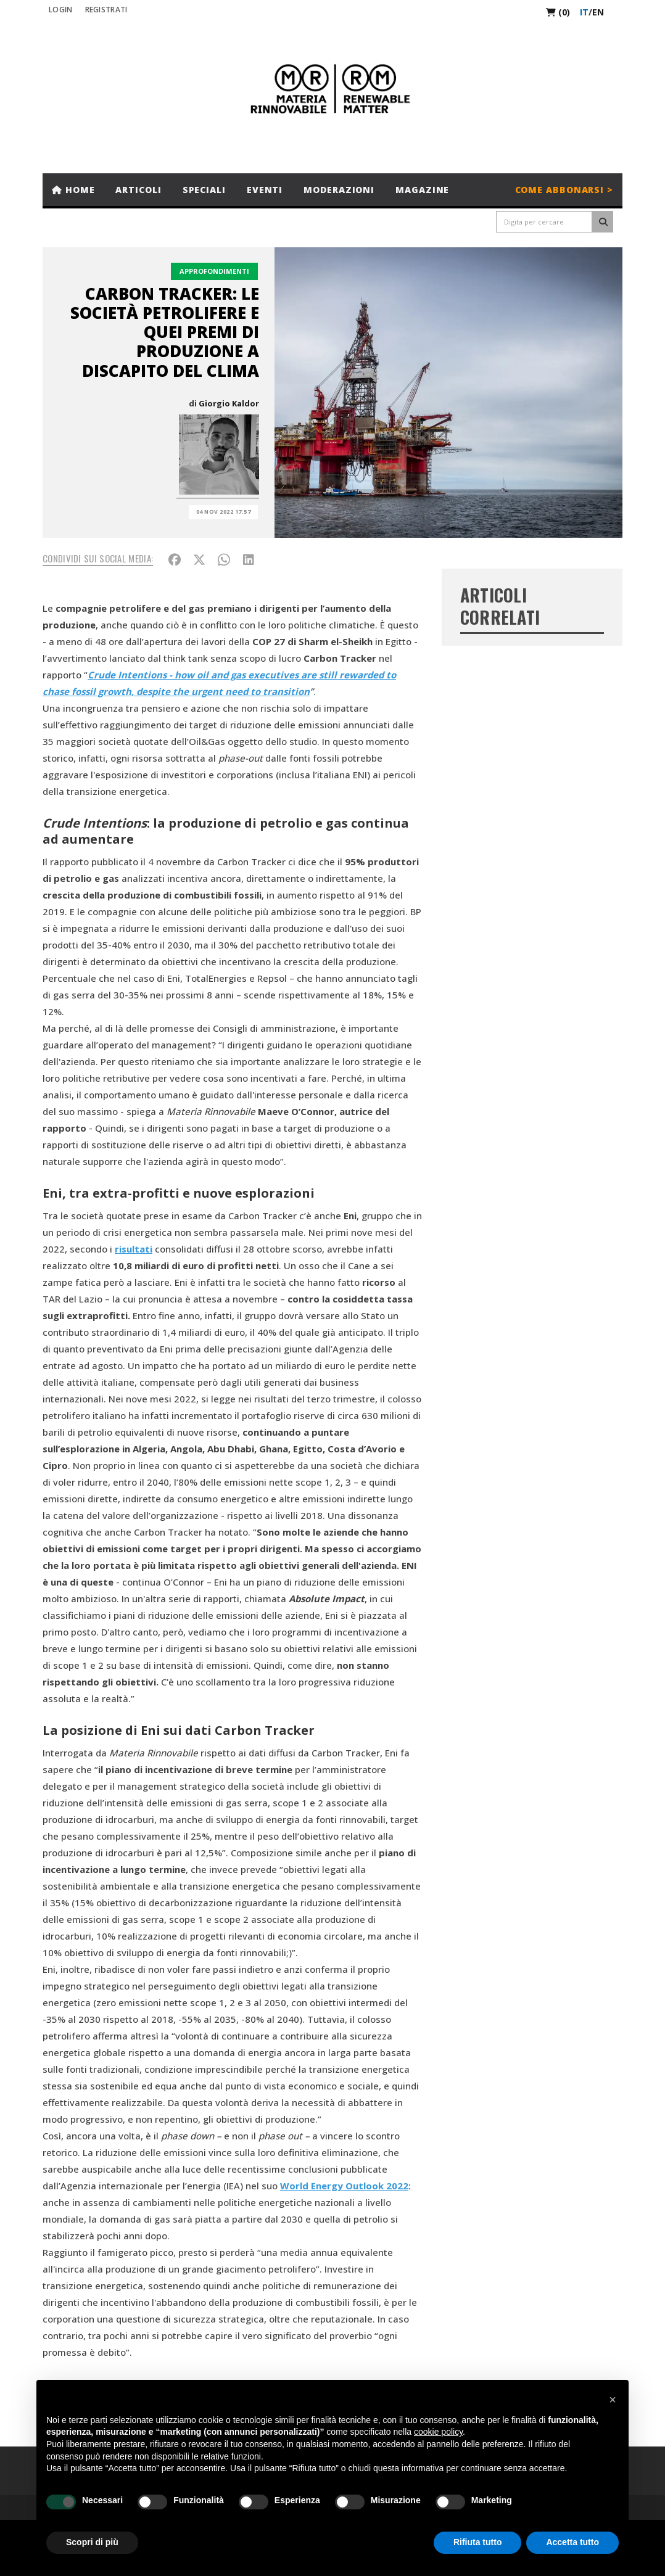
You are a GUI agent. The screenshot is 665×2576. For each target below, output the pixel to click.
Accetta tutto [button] (572, 2542)
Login (61, 9)
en (598, 12)
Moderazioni (339, 189)
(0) (558, 12)
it (584, 12)
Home (73, 189)
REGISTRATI (106, 9)
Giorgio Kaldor (229, 403)
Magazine (422, 189)
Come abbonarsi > (564, 189)
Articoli (138, 189)
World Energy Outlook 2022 (344, 2185)
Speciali (204, 189)
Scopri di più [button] (92, 2542)
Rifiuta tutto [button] (477, 2542)
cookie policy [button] (438, 2432)
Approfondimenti (214, 271)
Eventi (265, 189)
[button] (612, 2399)
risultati (133, 1249)
